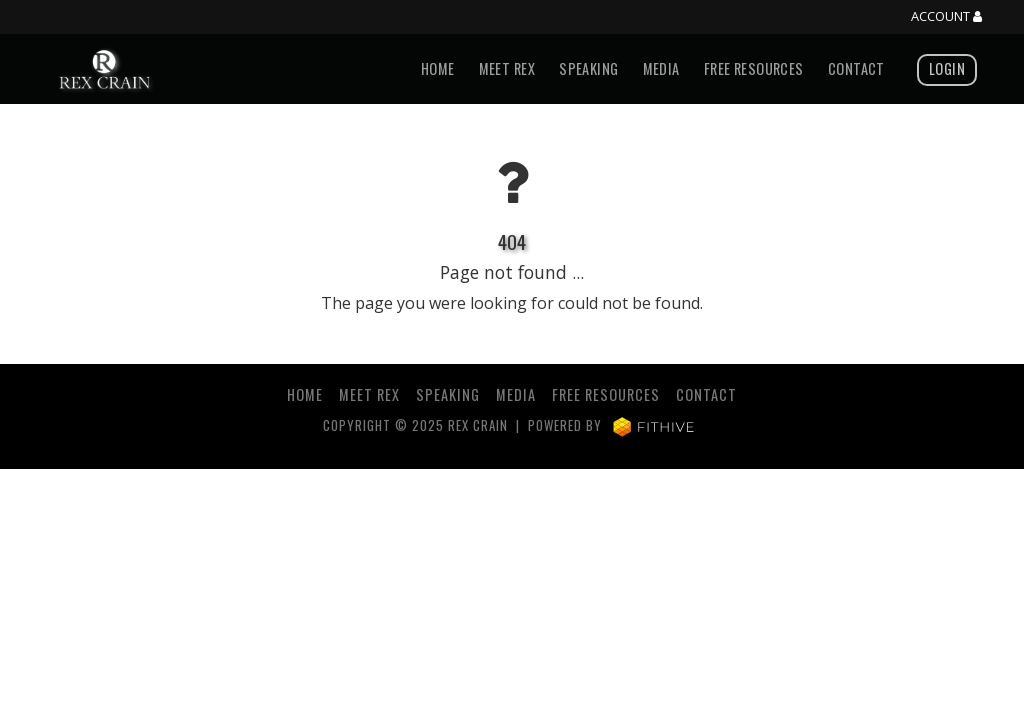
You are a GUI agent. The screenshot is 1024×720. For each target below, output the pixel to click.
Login (947, 68)
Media (661, 68)
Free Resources (754, 68)
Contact (856, 68)
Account (946, 17)
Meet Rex (507, 68)
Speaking (588, 68)
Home (438, 68)
